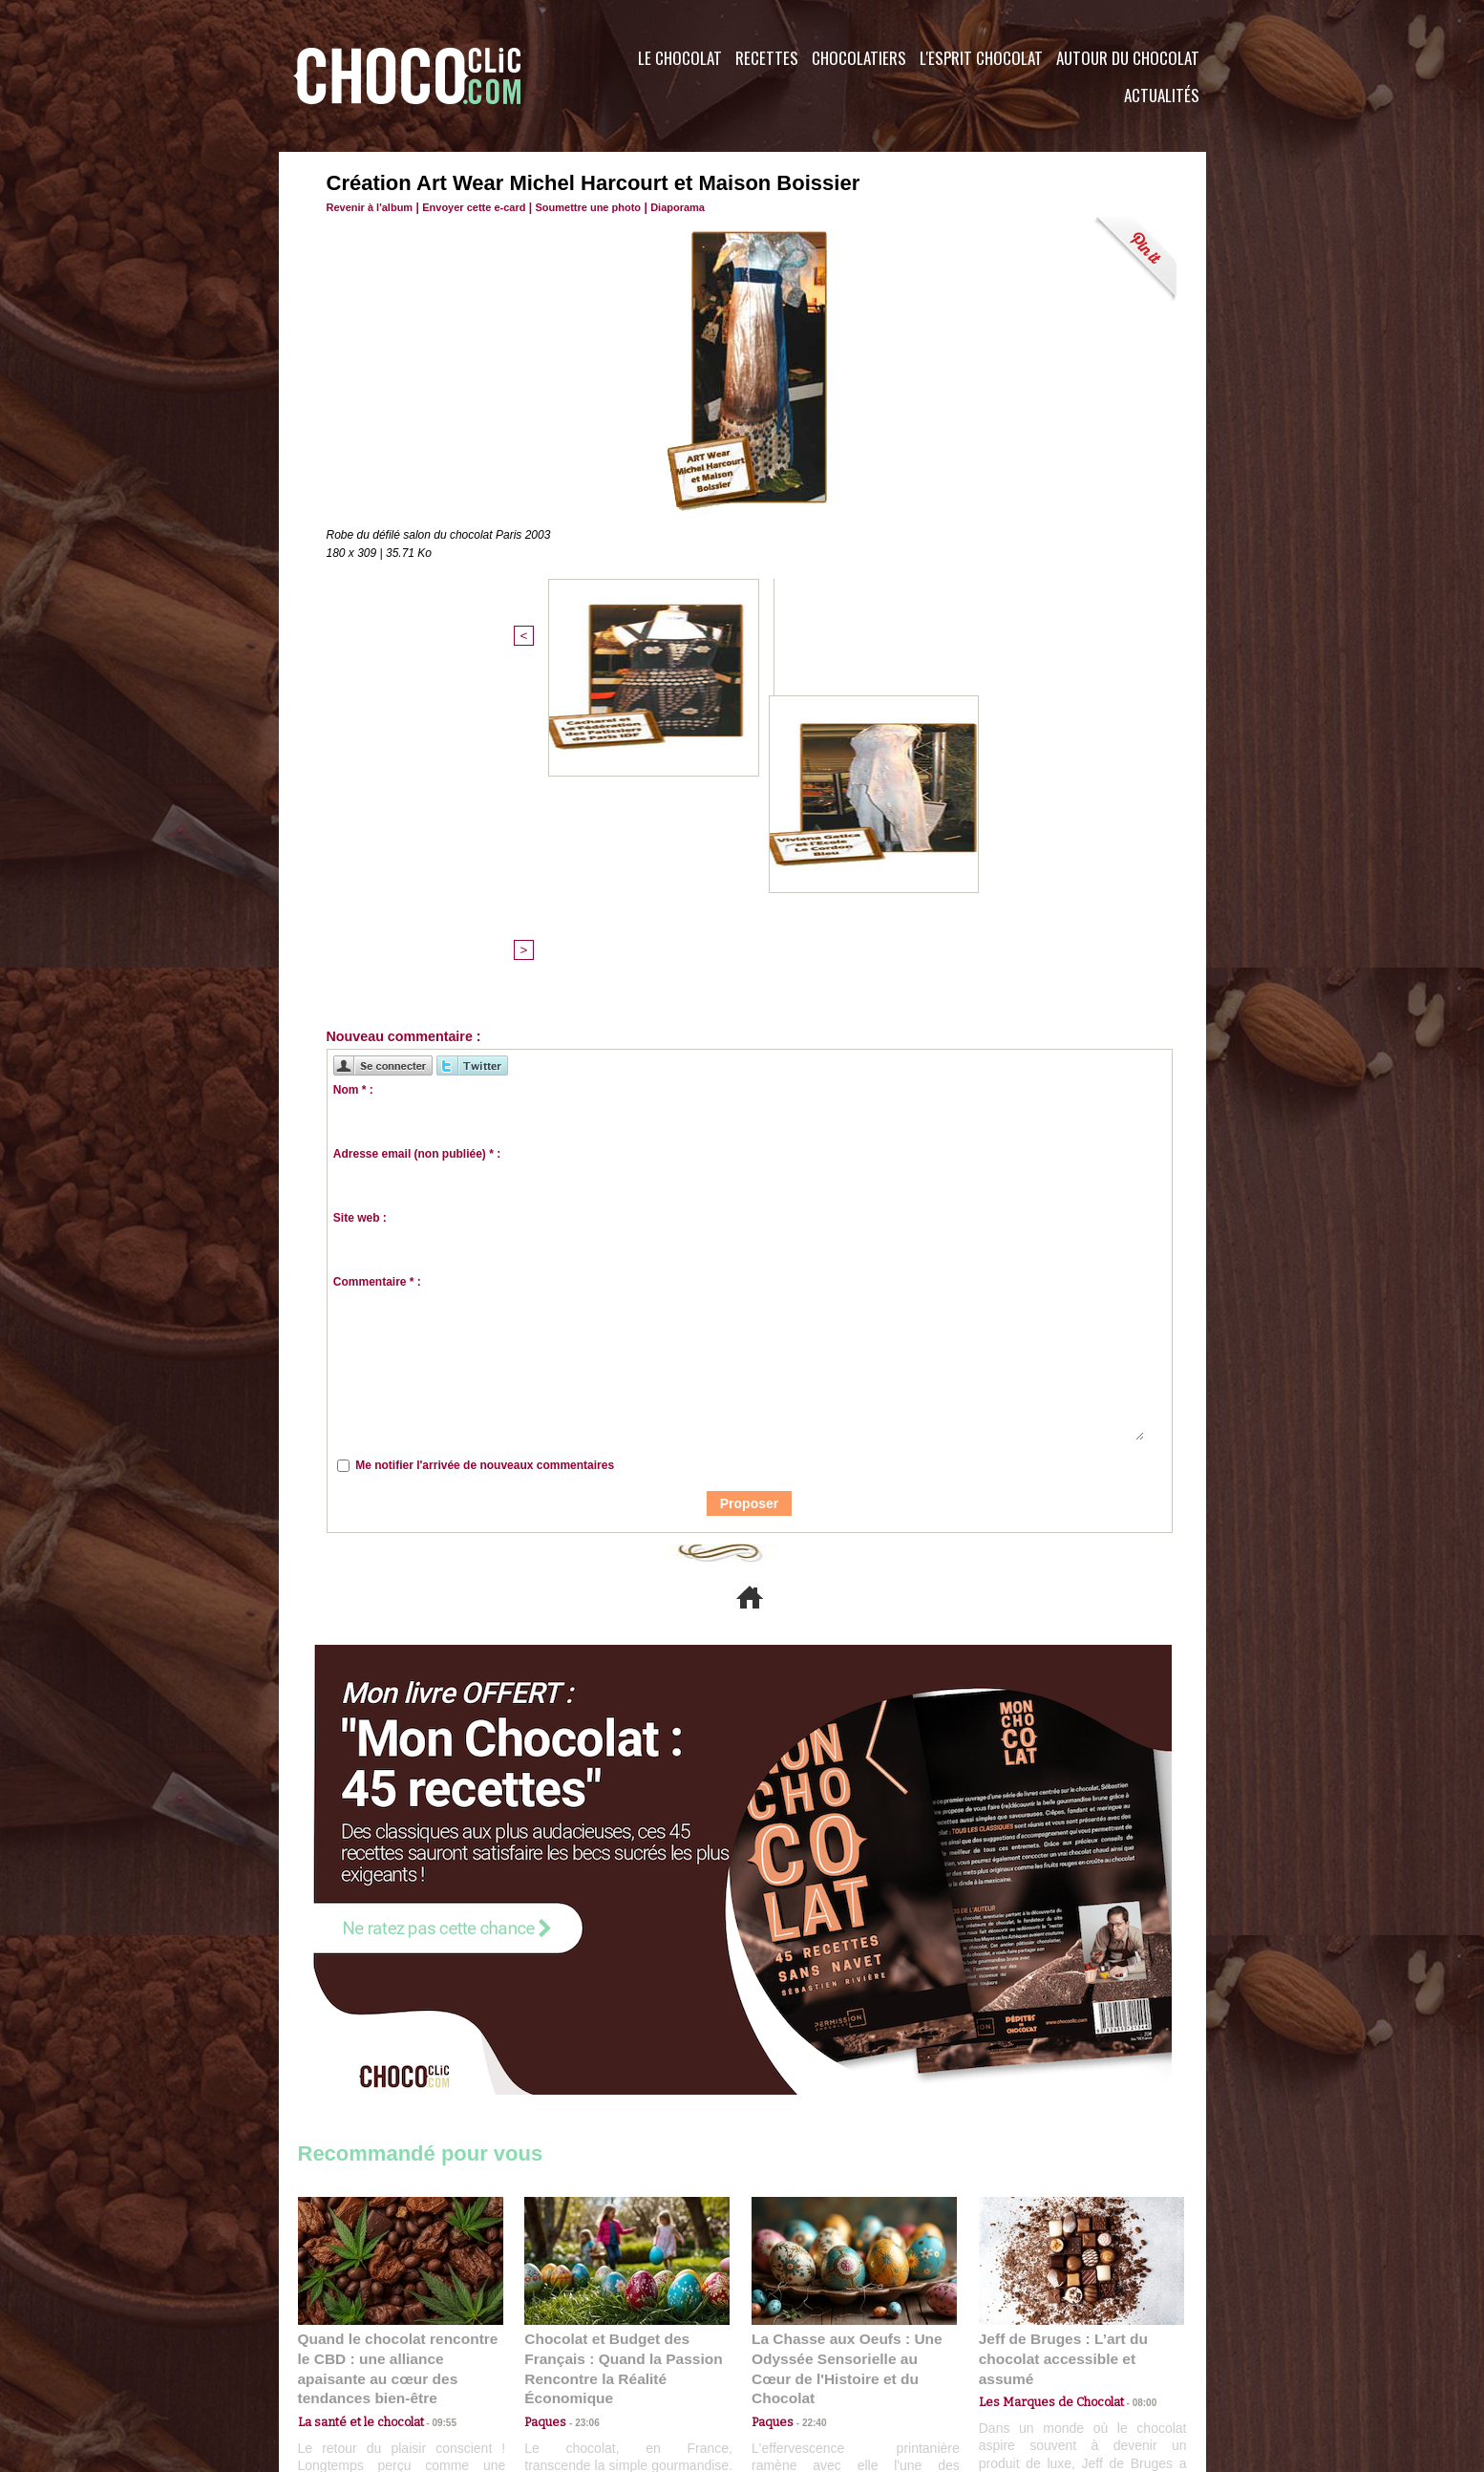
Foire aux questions (1035, 2356)
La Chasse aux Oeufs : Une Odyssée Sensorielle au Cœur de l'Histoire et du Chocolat (846, 2044)
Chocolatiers (859, 58)
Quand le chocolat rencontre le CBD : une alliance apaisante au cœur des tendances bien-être (399, 2044)
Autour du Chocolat (1127, 58)
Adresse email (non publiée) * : (416, 841)
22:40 (807, 2086)
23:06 (579, 2105)
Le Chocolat (680, 58)
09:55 (431, 2086)
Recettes (766, 58)
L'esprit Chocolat (981, 58)
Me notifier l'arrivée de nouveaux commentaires (484, 1153)
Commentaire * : (377, 969)
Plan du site (795, 2356)
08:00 (1129, 2068)
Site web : (360, 905)
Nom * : (353, 777)
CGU (552, 2356)
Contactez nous (356, 2356)
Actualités (1161, 95)
